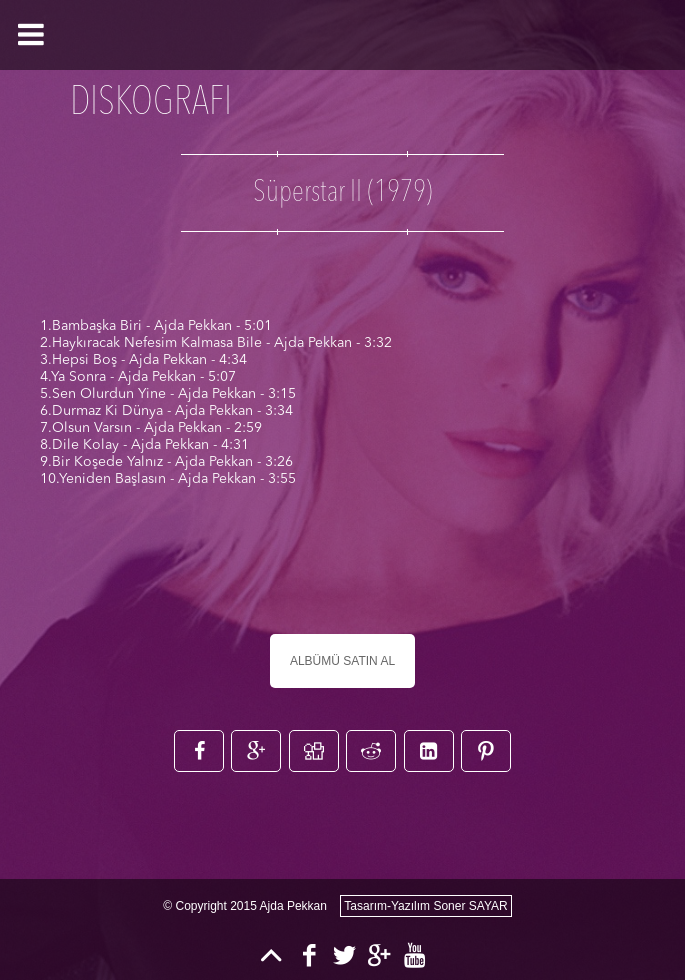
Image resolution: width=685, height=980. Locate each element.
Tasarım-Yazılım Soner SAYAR (425, 906)
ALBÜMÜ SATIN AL (342, 661)
